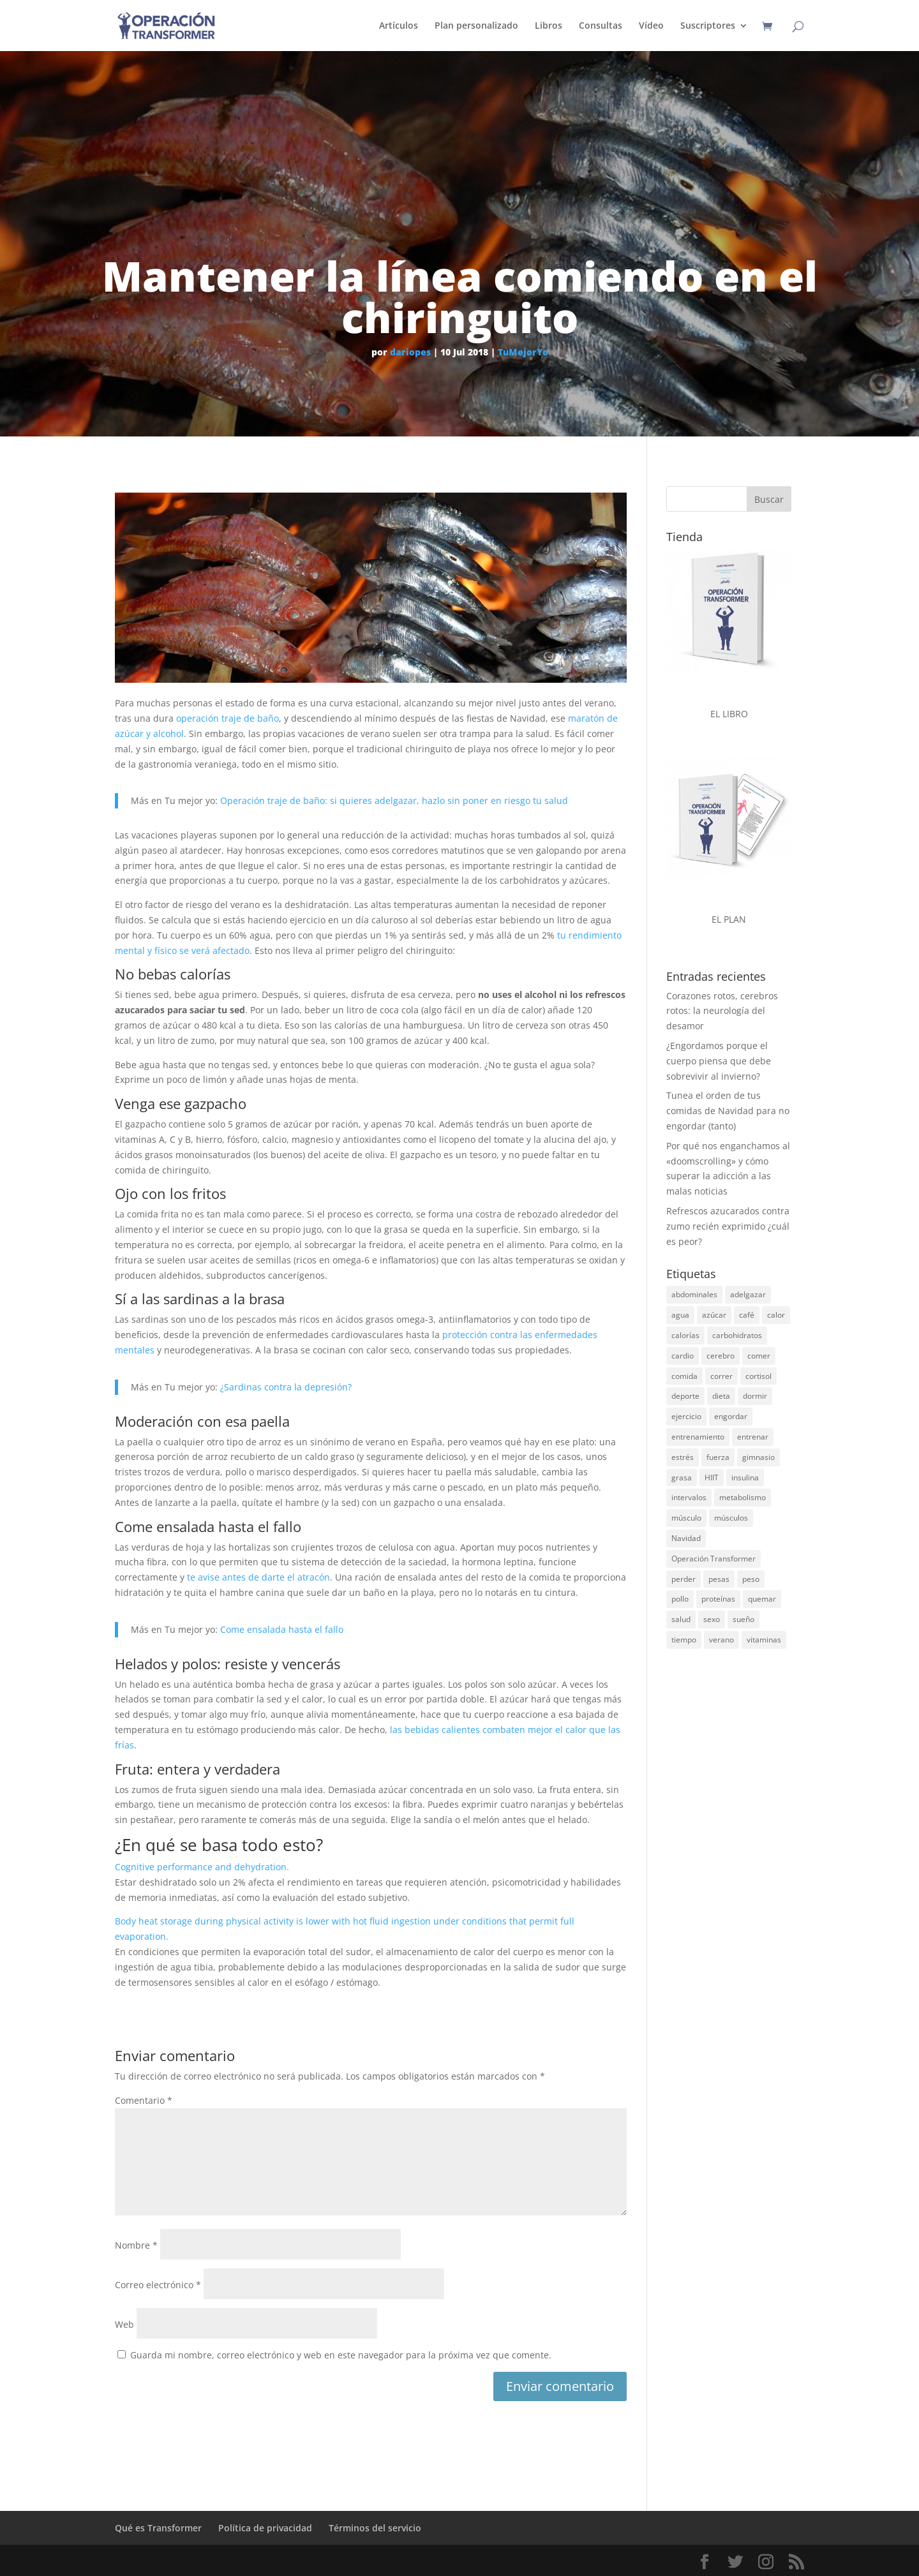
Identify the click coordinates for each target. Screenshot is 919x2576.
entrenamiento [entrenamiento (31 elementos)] (697, 1436)
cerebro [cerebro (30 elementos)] (720, 1355)
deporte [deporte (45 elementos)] (685, 1395)
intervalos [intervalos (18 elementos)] (688, 1497)
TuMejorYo (523, 352)
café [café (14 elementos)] (746, 1314)
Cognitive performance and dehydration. (202, 1867)
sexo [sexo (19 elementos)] (711, 1619)
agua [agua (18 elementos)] (680, 1314)
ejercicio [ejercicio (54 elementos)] (686, 1416)
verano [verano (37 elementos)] (721, 1639)
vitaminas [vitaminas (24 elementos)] (764, 1639)
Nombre (136, 2245)
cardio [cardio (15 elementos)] (682, 1355)
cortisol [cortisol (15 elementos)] (758, 1376)
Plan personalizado (476, 26)
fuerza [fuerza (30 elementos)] (717, 1457)
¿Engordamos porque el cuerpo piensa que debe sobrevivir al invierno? (718, 1060)
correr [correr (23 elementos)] (721, 1376)
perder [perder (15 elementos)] (683, 1579)
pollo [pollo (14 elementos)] (680, 1598)
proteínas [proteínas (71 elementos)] (718, 1598)
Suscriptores (707, 26)
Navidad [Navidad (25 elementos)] (686, 1538)
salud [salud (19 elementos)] (681, 1619)
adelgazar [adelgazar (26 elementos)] (748, 1294)
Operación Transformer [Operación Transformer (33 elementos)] (713, 1558)
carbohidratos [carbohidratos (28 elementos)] (737, 1335)
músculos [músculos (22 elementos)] (731, 1517)
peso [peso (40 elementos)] (750, 1579)
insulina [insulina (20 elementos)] (745, 1477)
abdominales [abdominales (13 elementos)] (694, 1294)
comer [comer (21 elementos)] (758, 1355)
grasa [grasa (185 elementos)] (681, 1477)
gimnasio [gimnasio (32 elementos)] (758, 1457)
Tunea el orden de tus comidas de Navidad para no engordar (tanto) (727, 1110)
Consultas (600, 26)
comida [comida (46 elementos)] (684, 1376)
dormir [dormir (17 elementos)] (755, 1395)
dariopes (410, 352)
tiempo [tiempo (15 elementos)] (683, 1639)
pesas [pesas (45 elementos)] (718, 1579)
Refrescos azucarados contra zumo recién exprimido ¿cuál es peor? (727, 1226)
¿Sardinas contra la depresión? (286, 1387)
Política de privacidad (265, 2528)
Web (124, 2324)
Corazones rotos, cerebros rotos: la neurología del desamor (722, 1011)
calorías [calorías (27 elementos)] (685, 1335)
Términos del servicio (375, 2528)
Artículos (398, 26)
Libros (548, 26)
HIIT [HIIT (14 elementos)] (712, 1477)
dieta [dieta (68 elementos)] (721, 1395)
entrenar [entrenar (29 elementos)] (752, 1436)
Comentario (143, 2100)
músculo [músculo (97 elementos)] (686, 1517)
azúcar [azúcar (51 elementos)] (714, 1314)
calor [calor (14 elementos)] (776, 1314)
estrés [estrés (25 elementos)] (682, 1457)
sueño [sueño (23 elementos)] (743, 1619)
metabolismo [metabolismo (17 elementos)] (742, 1497)
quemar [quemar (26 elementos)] (762, 1598)
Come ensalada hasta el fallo (281, 1629)
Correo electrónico (158, 2285)
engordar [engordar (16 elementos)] (730, 1416)
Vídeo (651, 26)
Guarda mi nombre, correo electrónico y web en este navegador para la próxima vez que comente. (340, 2355)
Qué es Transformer (158, 2528)
